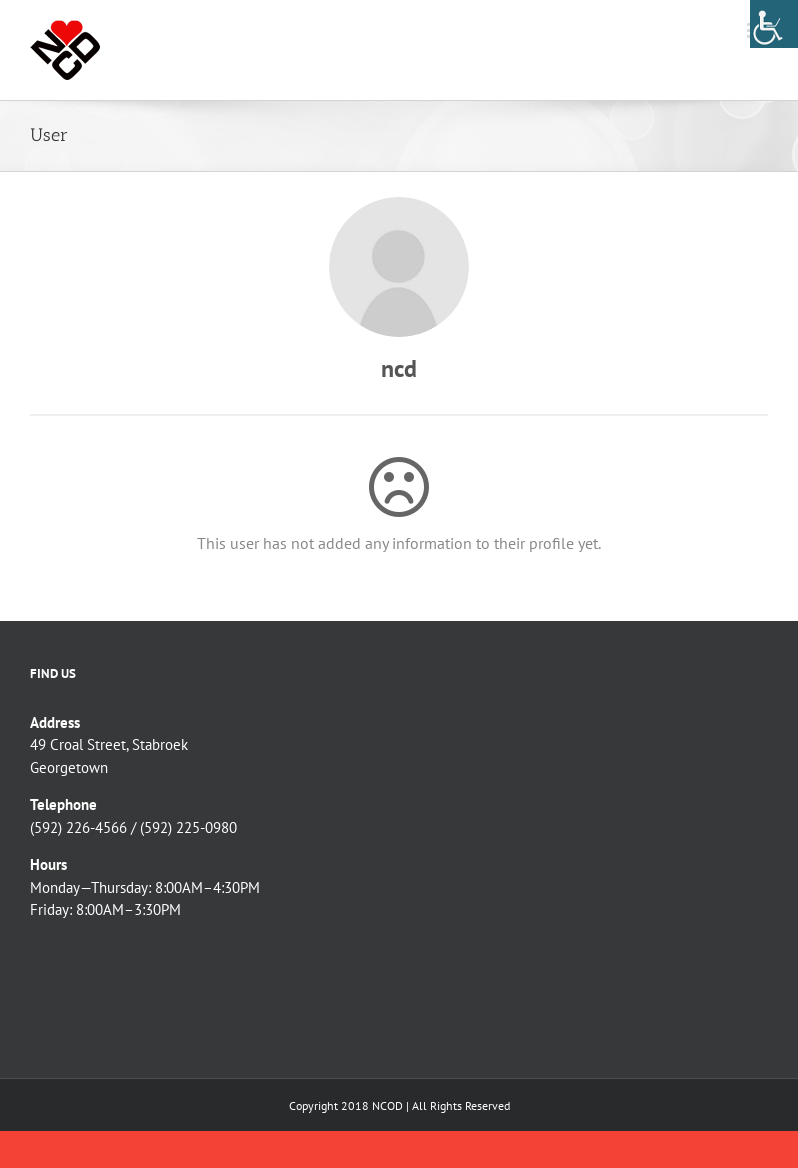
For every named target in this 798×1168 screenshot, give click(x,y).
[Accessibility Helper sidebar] (774, 24)
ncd (399, 368)
